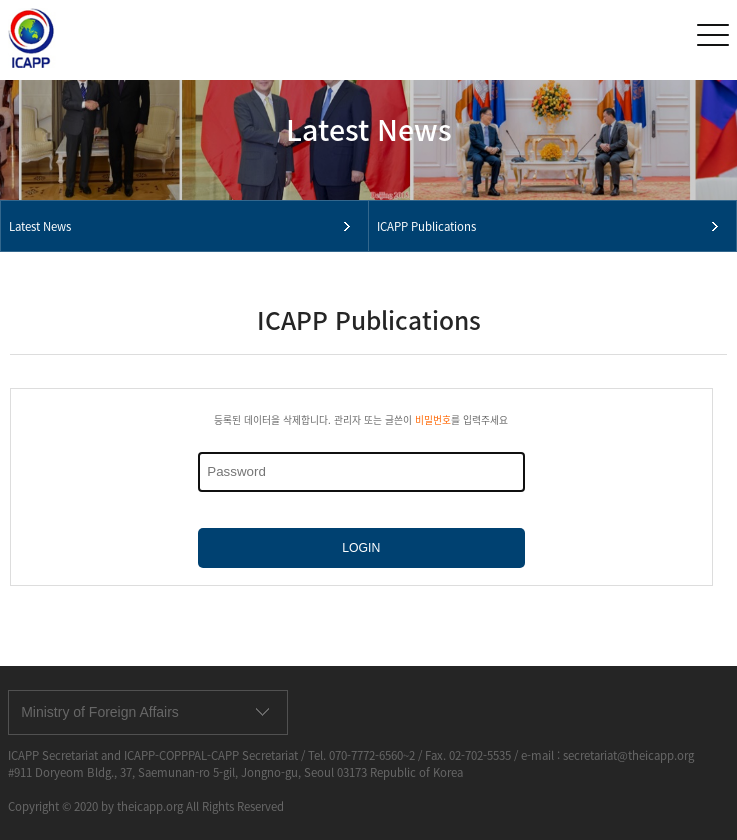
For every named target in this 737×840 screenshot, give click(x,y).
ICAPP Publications (426, 226)
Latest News (40, 226)
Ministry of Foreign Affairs (100, 712)
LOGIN (361, 548)
